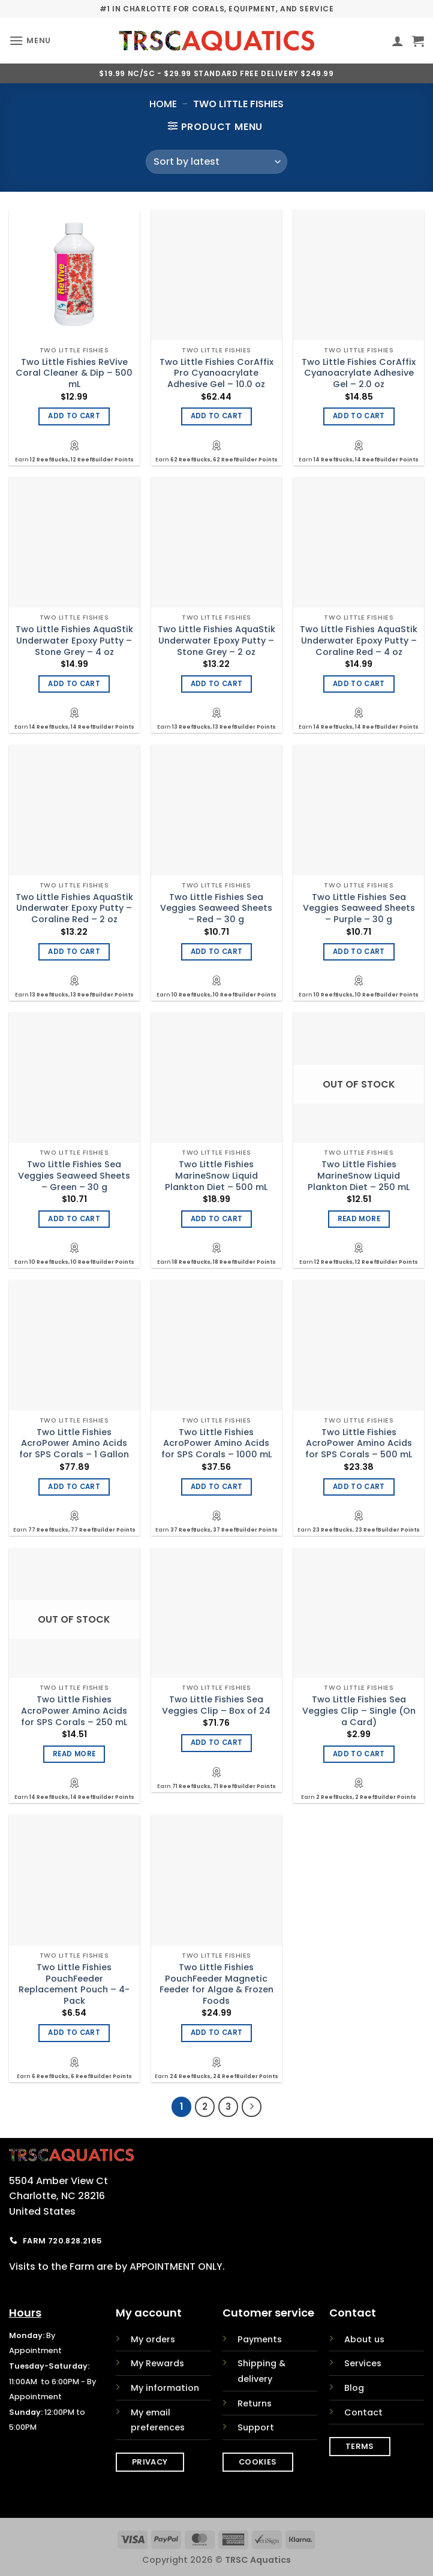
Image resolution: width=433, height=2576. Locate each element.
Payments (259, 2339)
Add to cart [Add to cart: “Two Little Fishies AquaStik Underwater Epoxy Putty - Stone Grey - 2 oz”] (217, 683)
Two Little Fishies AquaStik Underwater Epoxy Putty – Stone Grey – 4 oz (74, 640)
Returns (254, 2403)
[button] (30, 40)
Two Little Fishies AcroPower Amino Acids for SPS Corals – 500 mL (358, 1443)
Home (163, 104)
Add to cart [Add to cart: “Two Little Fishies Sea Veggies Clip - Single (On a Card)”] (359, 1754)
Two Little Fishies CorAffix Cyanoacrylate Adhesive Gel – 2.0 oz (359, 373)
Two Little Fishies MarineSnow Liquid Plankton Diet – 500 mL (216, 1175)
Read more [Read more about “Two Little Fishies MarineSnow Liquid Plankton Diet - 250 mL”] (359, 1219)
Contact (363, 2412)
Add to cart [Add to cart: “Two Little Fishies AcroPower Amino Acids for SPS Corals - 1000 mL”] (217, 1486)
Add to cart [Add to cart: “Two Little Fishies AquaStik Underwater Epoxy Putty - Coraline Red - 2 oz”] (74, 951)
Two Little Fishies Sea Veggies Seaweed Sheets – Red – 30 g (216, 908)
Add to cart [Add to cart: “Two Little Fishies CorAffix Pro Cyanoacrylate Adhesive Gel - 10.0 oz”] (217, 416)
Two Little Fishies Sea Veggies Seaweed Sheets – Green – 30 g (74, 1175)
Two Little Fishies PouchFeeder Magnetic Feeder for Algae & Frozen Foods (216, 1984)
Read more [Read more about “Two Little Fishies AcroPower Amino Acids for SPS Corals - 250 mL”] (74, 1754)
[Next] (252, 2107)
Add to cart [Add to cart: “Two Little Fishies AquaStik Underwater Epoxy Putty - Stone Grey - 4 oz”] (74, 683)
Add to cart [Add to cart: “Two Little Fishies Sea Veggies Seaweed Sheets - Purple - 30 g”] (359, 951)
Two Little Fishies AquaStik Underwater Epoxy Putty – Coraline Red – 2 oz (74, 908)
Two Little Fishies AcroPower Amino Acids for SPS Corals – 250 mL (74, 1711)
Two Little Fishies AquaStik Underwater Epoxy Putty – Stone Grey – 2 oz (216, 640)
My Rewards (157, 2363)
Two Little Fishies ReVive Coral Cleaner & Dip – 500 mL (74, 373)
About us (364, 2339)
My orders (153, 2339)
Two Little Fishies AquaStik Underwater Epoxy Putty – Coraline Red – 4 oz (358, 640)
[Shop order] (216, 162)
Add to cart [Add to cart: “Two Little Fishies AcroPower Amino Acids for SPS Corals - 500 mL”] (359, 1486)
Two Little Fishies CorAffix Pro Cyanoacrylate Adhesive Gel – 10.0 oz (216, 373)
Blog (354, 2388)
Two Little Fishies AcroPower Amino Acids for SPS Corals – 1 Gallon (74, 1443)
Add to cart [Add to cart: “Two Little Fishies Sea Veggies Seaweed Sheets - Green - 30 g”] (74, 1219)
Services (362, 2363)
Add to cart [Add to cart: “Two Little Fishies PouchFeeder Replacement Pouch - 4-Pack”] (74, 2032)
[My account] (398, 41)
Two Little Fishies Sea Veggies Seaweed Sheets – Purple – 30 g (359, 908)
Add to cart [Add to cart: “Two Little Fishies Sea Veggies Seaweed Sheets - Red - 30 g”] (217, 951)
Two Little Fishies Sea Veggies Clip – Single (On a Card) (359, 1711)
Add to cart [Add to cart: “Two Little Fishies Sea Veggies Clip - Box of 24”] (217, 1742)
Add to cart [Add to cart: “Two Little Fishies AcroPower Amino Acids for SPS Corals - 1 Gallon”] (74, 1486)
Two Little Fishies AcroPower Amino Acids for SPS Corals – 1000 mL (216, 1443)
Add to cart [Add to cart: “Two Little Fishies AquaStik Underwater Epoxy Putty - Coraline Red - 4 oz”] (359, 683)
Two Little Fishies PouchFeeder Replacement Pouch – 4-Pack (74, 1984)
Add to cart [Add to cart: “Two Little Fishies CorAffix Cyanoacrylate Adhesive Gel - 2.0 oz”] (359, 416)
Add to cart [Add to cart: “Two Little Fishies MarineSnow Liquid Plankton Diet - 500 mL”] (217, 1219)
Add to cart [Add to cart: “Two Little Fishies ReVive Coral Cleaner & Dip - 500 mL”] (74, 416)
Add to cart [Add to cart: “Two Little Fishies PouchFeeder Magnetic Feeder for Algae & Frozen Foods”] (217, 2032)
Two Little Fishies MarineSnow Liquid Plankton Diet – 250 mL (359, 1175)
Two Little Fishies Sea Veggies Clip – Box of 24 (216, 1705)
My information (165, 2388)
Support (255, 2427)
